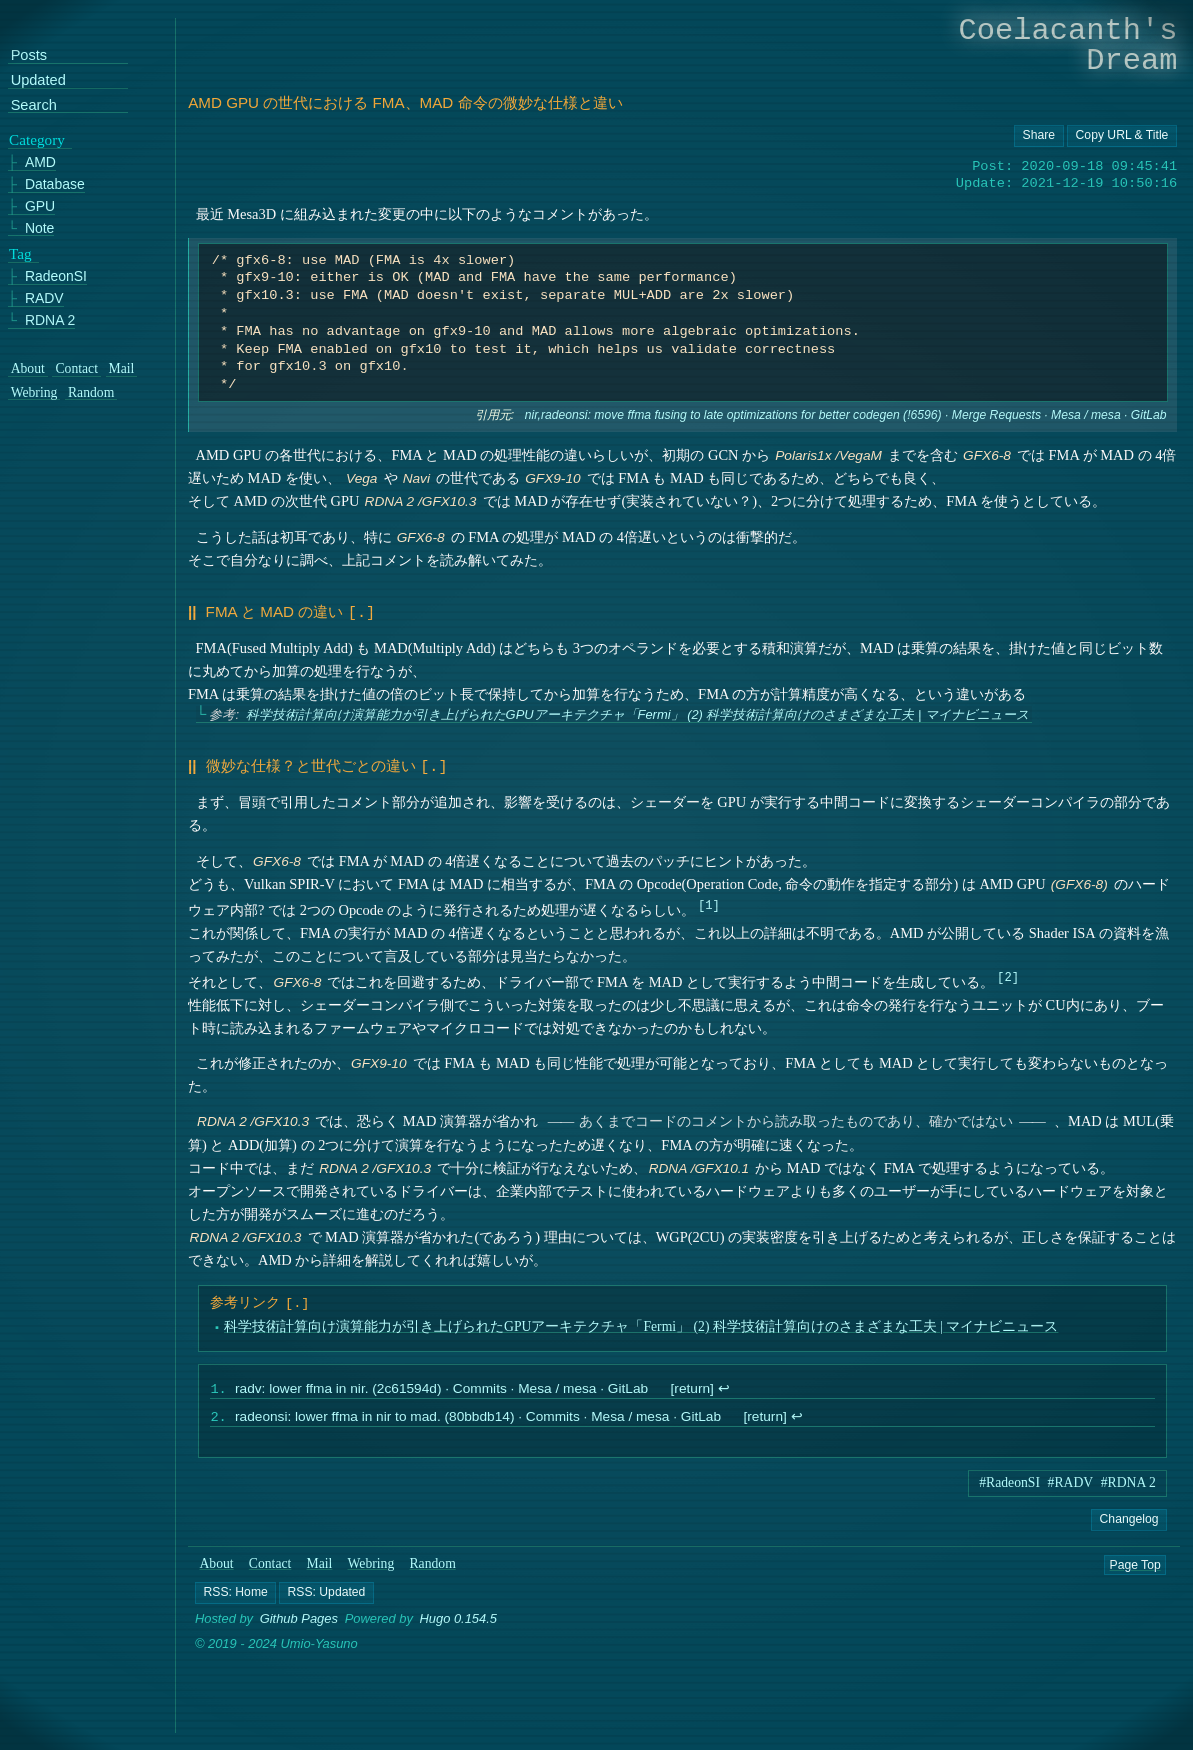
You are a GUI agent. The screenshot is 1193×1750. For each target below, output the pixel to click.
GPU (40, 205)
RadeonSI (56, 276)
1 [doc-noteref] (708, 900)
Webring (371, 1563)
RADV (44, 298)
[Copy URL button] (1039, 136)
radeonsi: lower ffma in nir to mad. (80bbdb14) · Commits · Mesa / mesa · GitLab (478, 1416)
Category (37, 139)
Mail (320, 1563)
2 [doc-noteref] (1008, 972)
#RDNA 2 (1128, 1482)
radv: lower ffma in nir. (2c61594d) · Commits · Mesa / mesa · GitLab (441, 1386)
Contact (270, 1563)
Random (433, 1563)
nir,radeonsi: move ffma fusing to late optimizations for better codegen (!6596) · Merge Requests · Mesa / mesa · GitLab (846, 415)
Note (40, 227)
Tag (20, 253)
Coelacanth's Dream (1068, 45)
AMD (40, 162)
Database (55, 184)
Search (34, 104)
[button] (235, 1593)
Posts (29, 55)
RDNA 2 (50, 319)
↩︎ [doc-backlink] (724, 1386)
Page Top (1135, 1564)
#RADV (1071, 1482)
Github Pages (299, 1619)
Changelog (1129, 1519)
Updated (38, 80)
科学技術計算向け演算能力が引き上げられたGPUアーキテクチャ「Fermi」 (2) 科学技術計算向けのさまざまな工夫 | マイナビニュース (637, 712)
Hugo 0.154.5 (459, 1619)
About (217, 1563)
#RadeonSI (1009, 1482)
